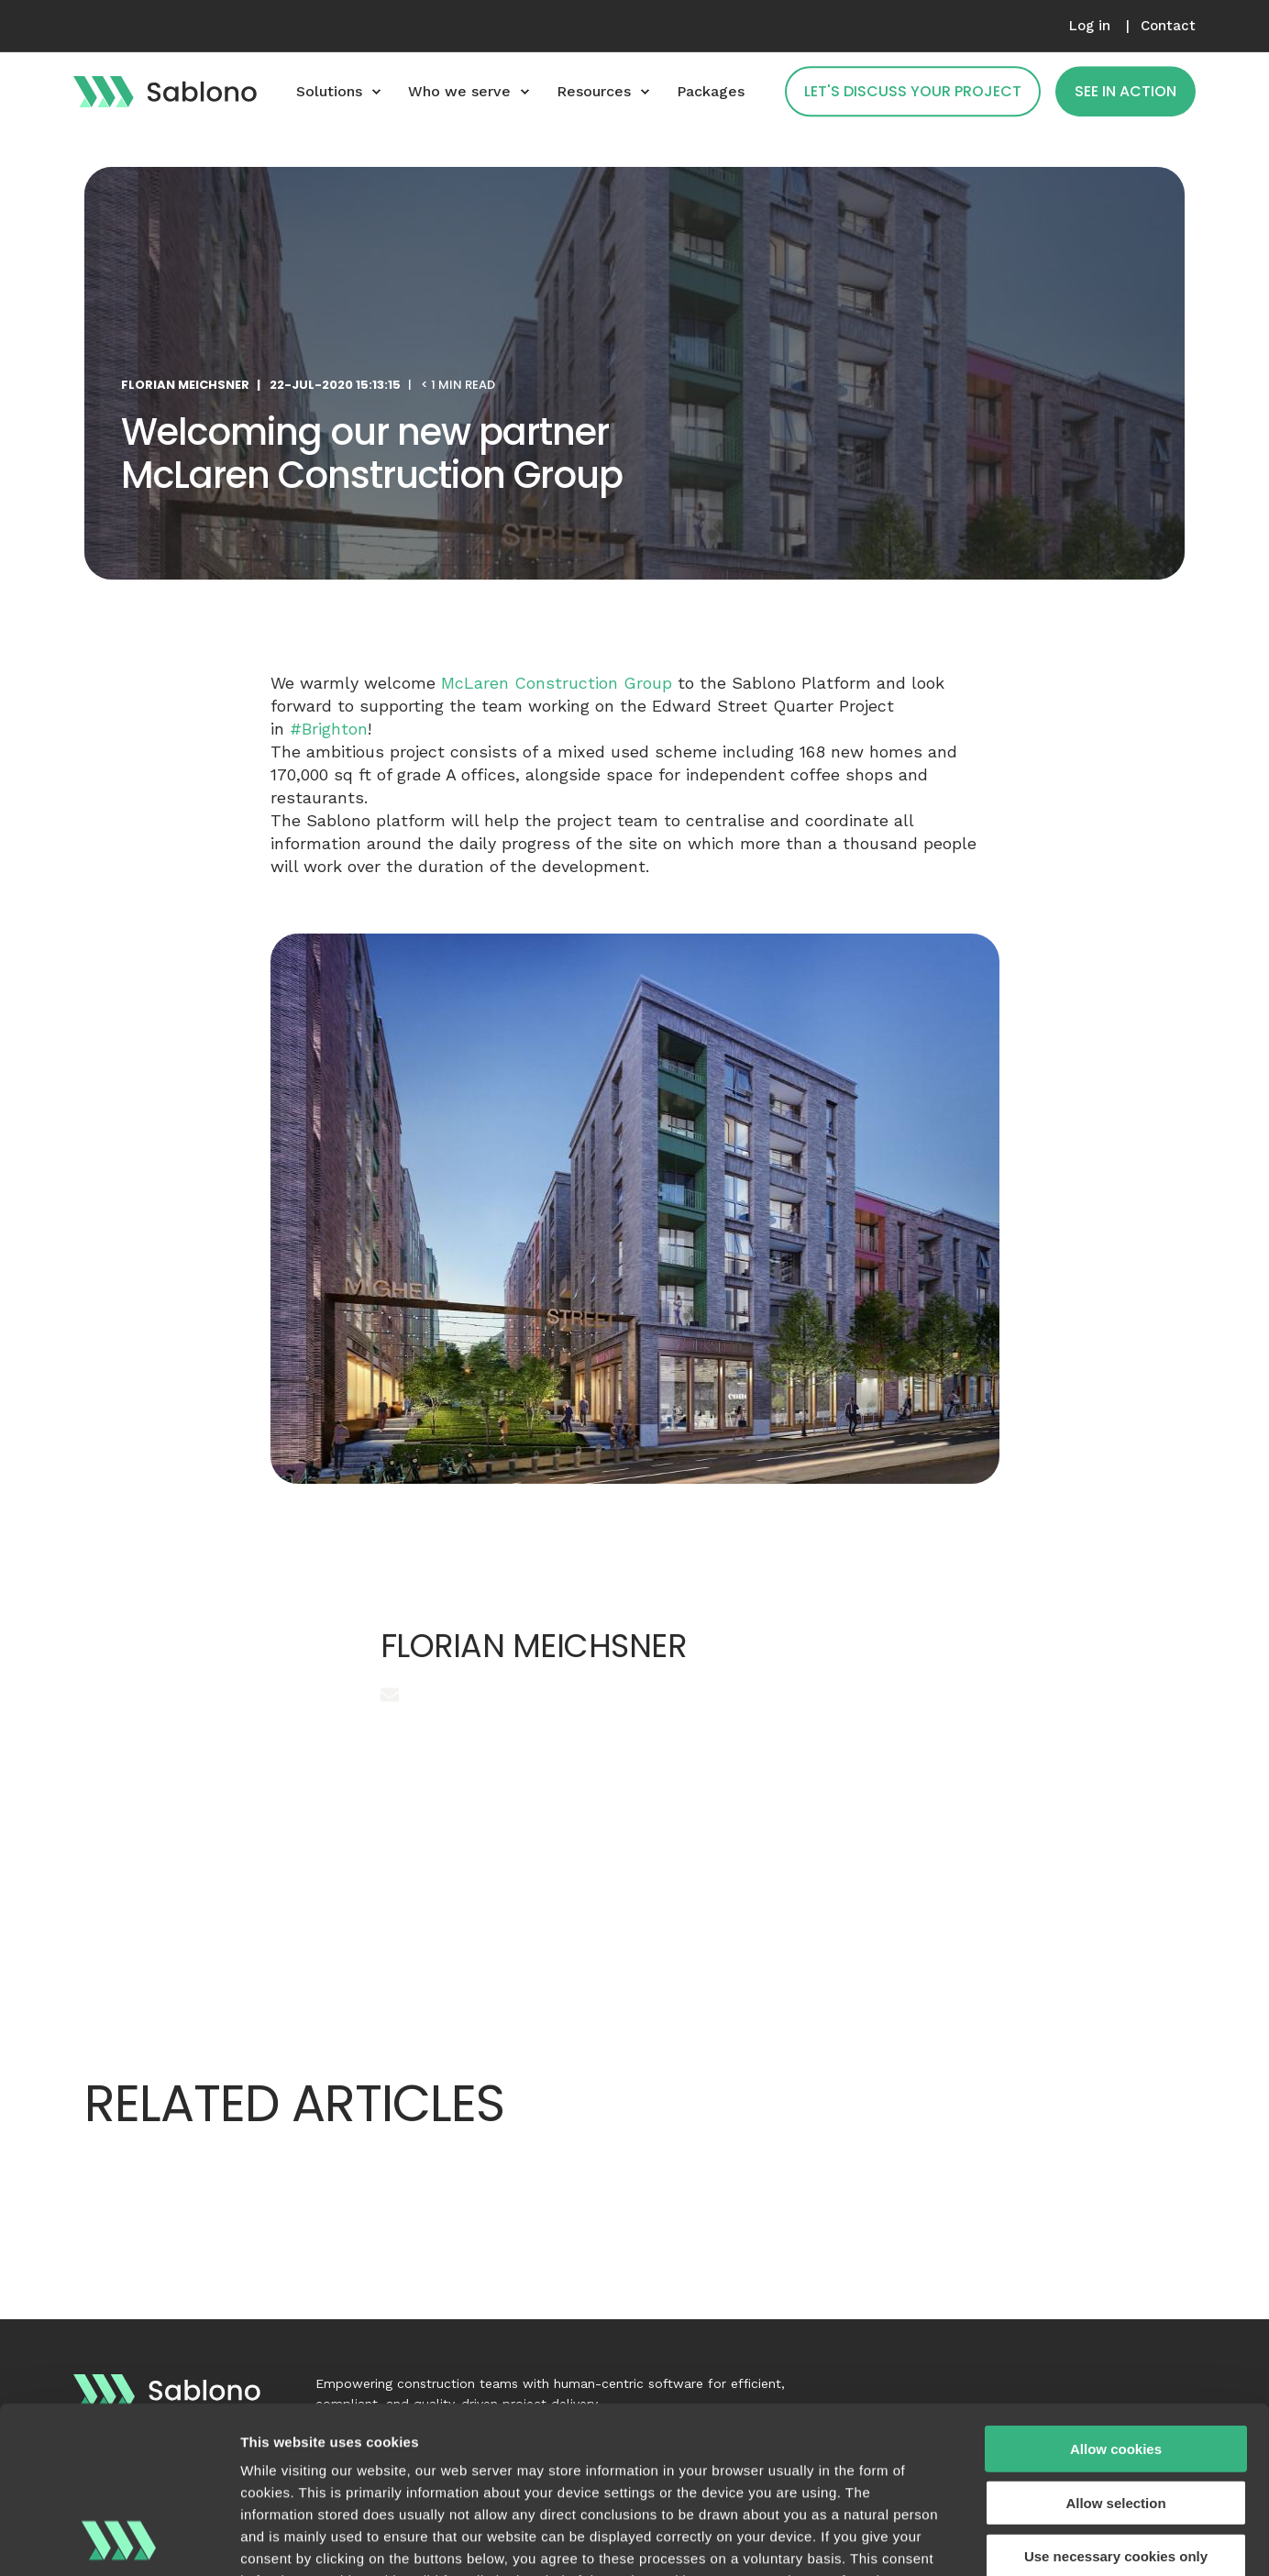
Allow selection (1115, 2346)
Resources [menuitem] (594, 91)
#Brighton (329, 728)
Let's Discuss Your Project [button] (912, 91)
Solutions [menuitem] (329, 91)
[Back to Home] (165, 90)
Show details (962, 2540)
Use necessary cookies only (1116, 2400)
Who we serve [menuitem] (459, 91)
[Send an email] (390, 1695)
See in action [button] (1125, 91)
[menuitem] (1089, 26)
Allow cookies (1116, 2293)
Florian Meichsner (185, 384)
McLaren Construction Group (556, 682)
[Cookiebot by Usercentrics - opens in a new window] (119, 2540)
